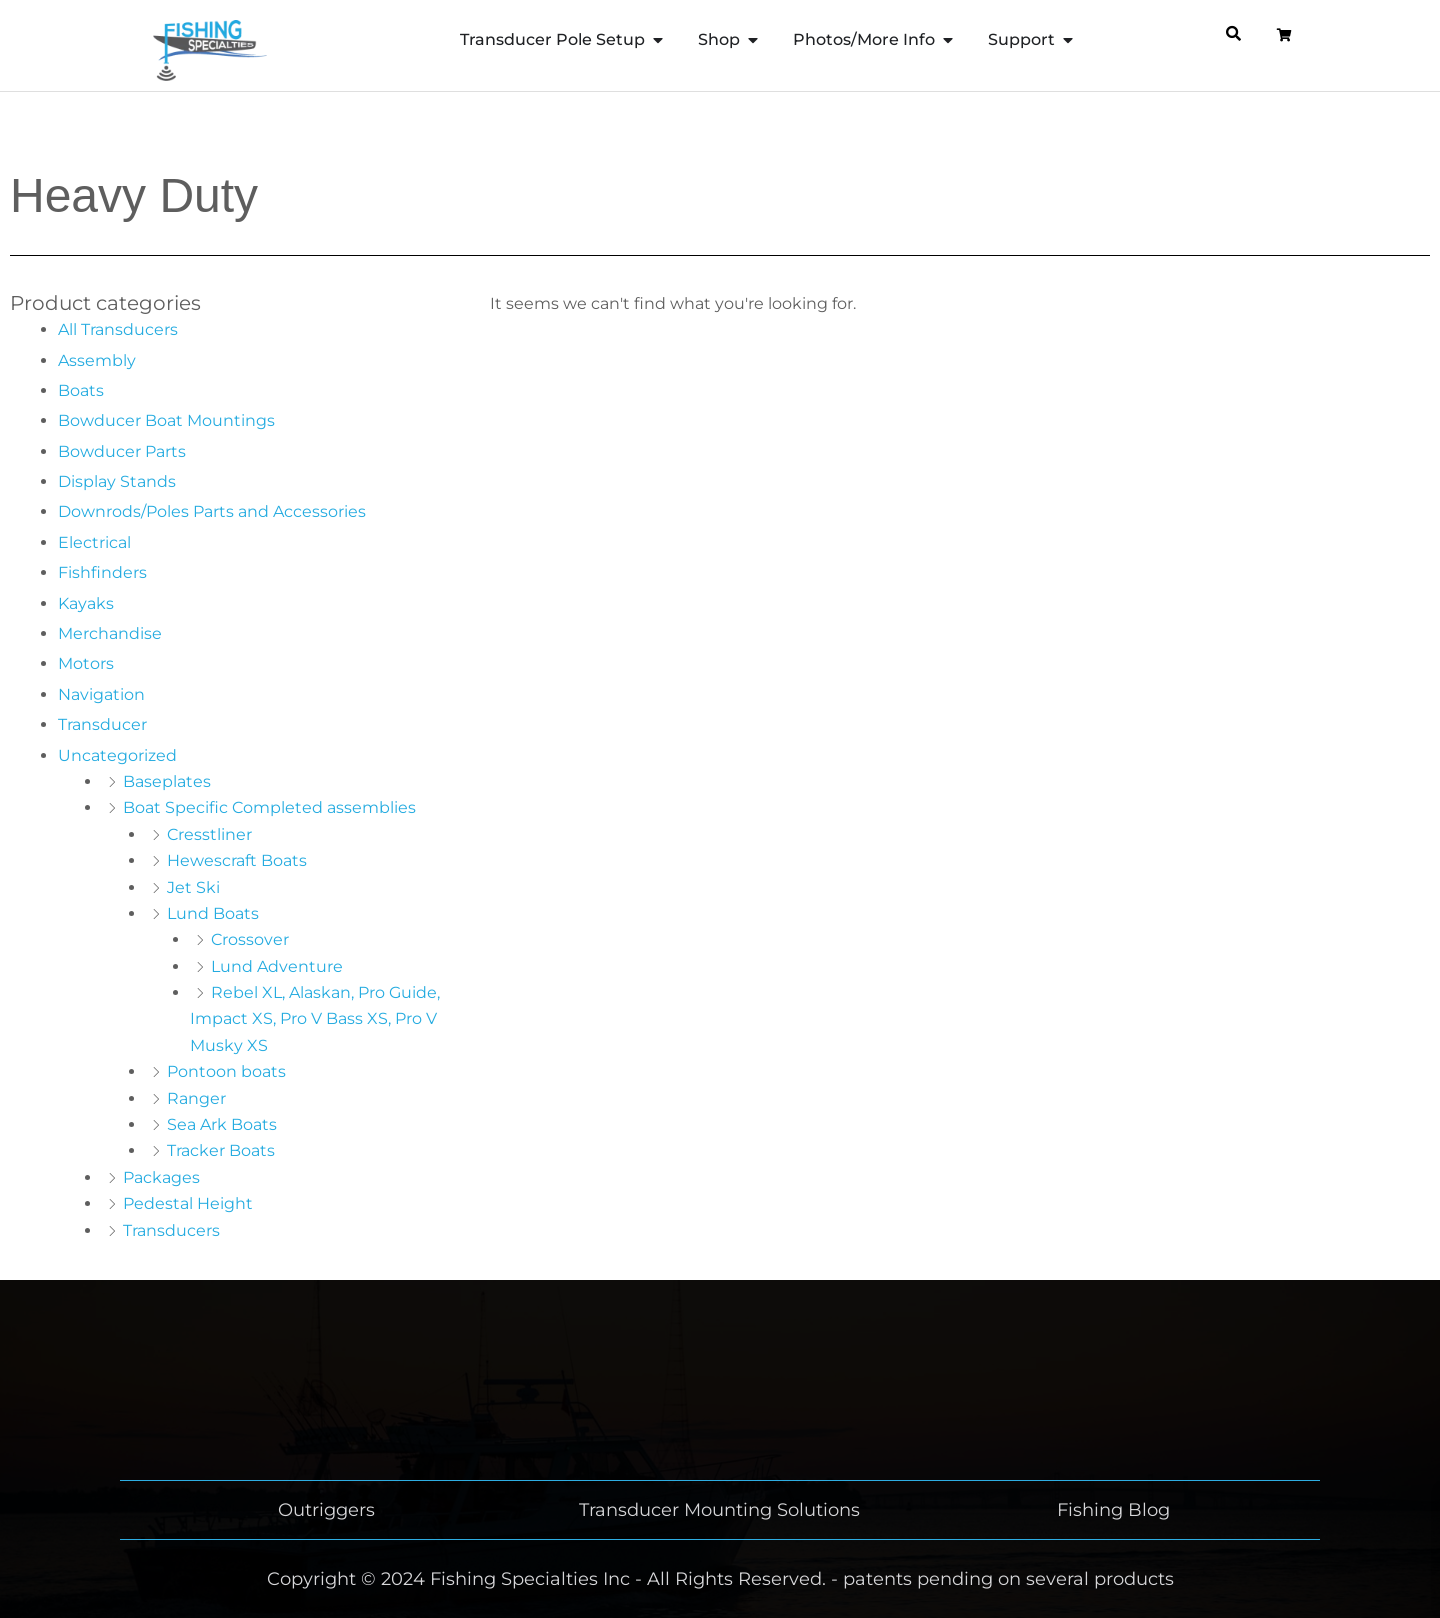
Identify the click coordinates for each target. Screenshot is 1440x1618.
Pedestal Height (188, 1203)
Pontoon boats (226, 1071)
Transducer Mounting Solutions (719, 1510)
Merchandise (110, 633)
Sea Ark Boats (222, 1124)
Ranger (196, 1098)
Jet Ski (193, 887)
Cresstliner (209, 834)
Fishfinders (102, 572)
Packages (161, 1177)
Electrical (94, 542)
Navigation (101, 694)
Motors (86, 663)
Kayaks (86, 603)
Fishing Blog (1113, 1510)
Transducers (171, 1230)
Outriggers (326, 1510)
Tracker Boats (221, 1150)
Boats (81, 390)
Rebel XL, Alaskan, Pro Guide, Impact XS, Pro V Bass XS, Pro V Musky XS (315, 1019)
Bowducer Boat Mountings (166, 420)
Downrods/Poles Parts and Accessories (212, 511)
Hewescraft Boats (237, 860)
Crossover (250, 939)
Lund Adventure (277, 966)
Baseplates (167, 781)
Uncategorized (117, 755)
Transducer (102, 724)
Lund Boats (213, 913)
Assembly (97, 360)
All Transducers (118, 329)
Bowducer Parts (122, 451)
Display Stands (117, 481)
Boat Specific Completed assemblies (269, 807)
